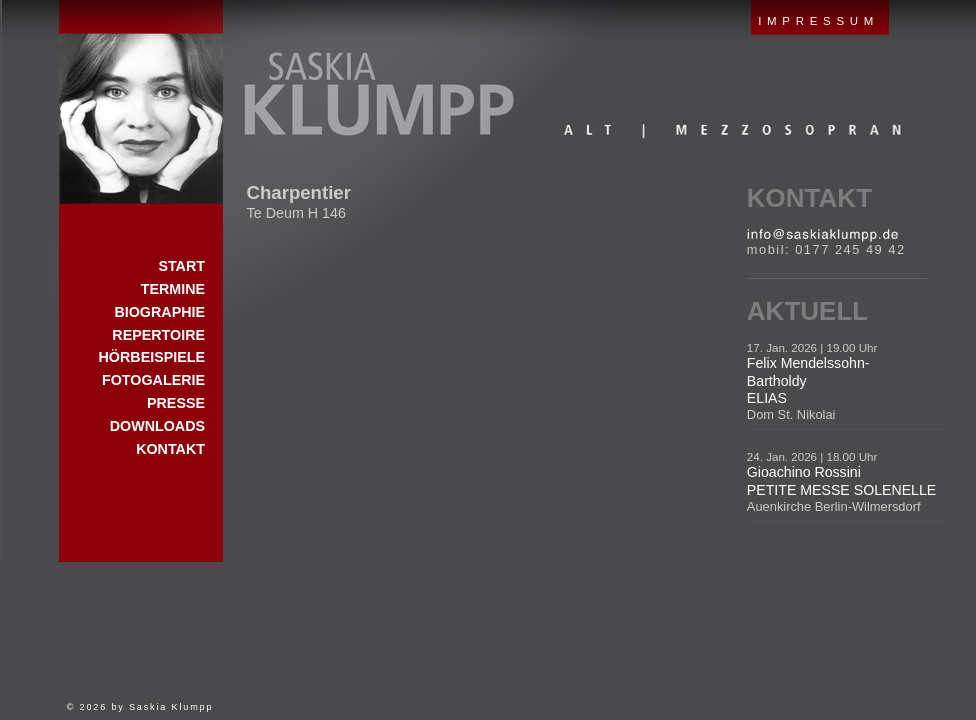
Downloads (157, 426)
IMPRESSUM (818, 21)
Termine (173, 289)
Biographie (159, 312)
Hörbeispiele (152, 357)
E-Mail (822, 235)
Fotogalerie (153, 380)
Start (141, 102)
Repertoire (158, 335)
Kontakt (809, 198)
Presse (176, 403)
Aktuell (807, 311)
